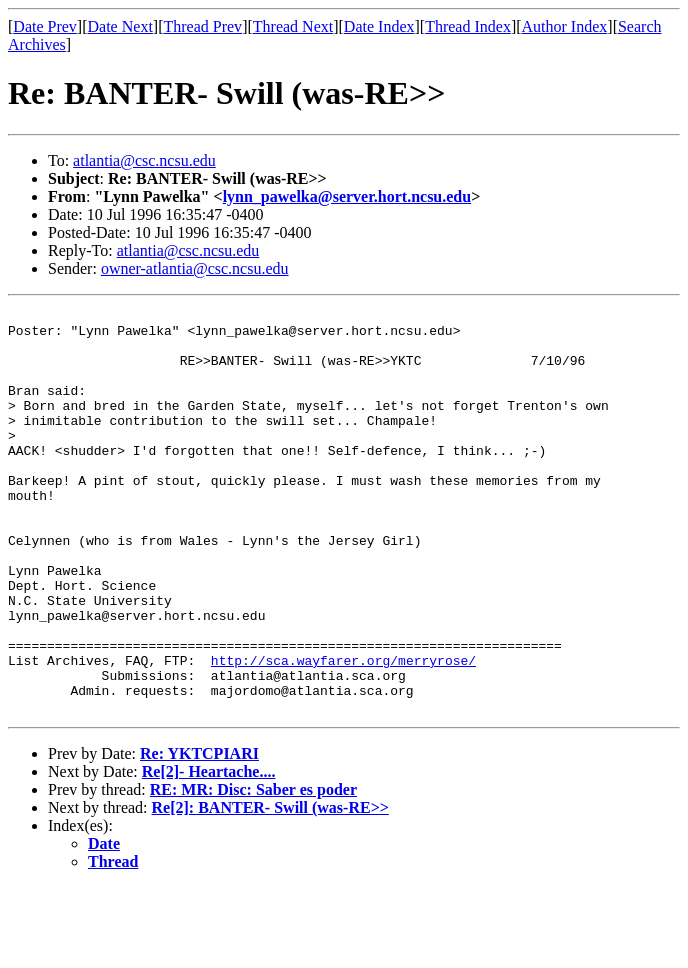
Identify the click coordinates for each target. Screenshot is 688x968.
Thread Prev (202, 26)
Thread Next (293, 26)
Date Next (120, 26)
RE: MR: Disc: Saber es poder (253, 870)
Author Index (565, 26)
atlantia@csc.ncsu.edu (144, 160)
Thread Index (468, 26)
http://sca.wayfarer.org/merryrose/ (343, 732)
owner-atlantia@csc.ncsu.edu (195, 268)
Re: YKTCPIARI (199, 834)
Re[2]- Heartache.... (209, 852)
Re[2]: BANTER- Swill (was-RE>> (270, 888)
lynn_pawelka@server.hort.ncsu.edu (347, 196)
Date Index (379, 26)
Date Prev (45, 26)
